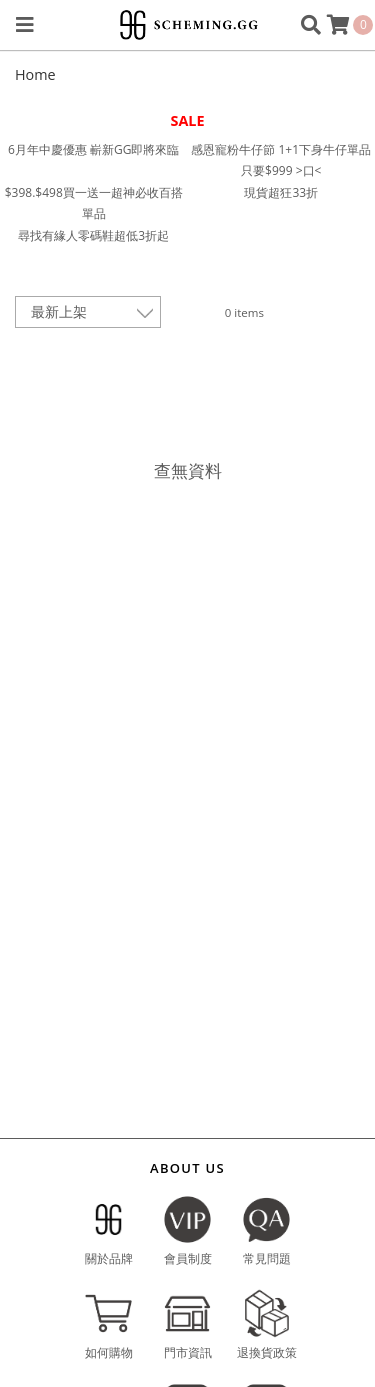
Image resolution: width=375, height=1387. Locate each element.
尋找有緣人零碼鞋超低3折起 (93, 235)
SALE (187, 120)
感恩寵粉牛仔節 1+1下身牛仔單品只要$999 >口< (281, 160)
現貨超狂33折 (281, 192)
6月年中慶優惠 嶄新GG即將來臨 (93, 149)
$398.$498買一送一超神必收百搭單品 (94, 203)
